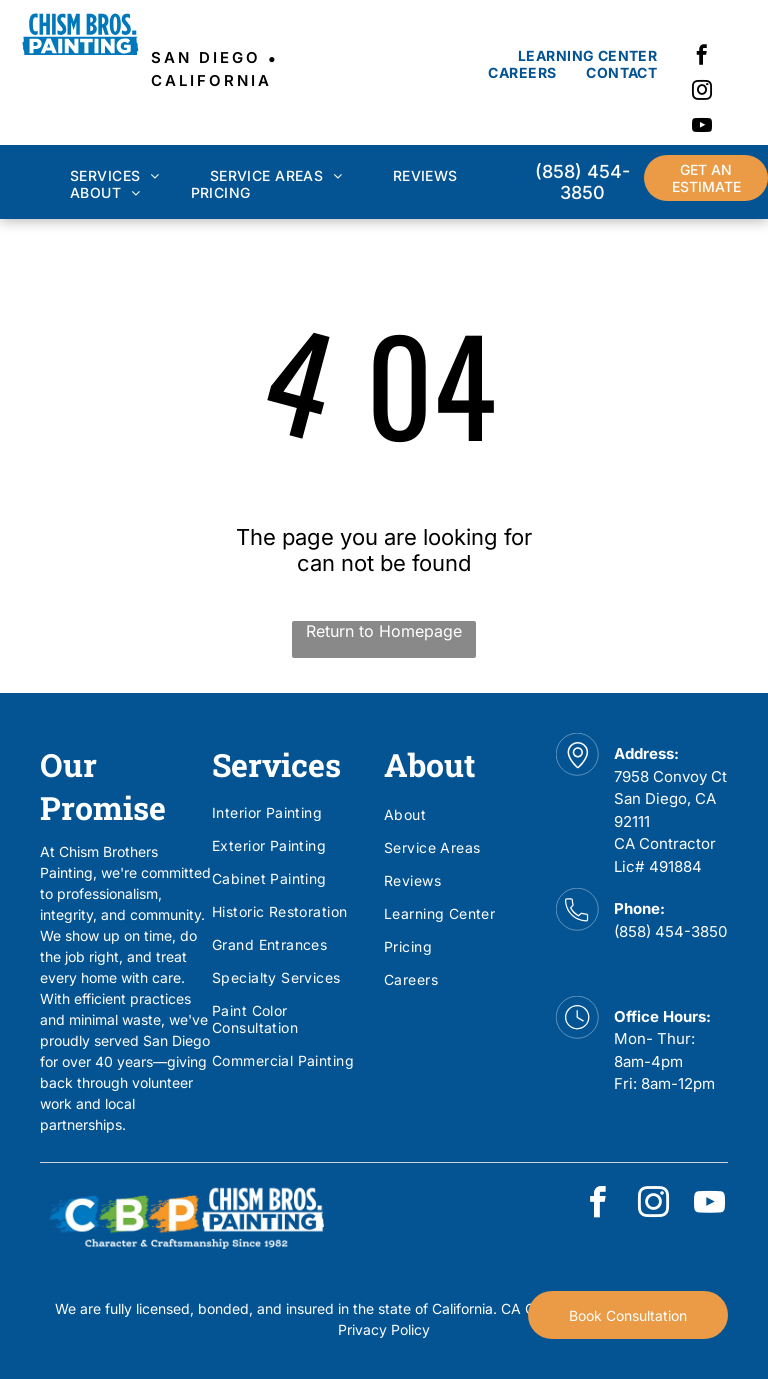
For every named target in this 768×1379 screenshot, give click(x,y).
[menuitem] (587, 55)
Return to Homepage (384, 631)
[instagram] (702, 92)
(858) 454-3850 (670, 931)
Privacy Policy (384, 1329)
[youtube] (702, 127)
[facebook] (702, 57)
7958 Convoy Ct (670, 776)
